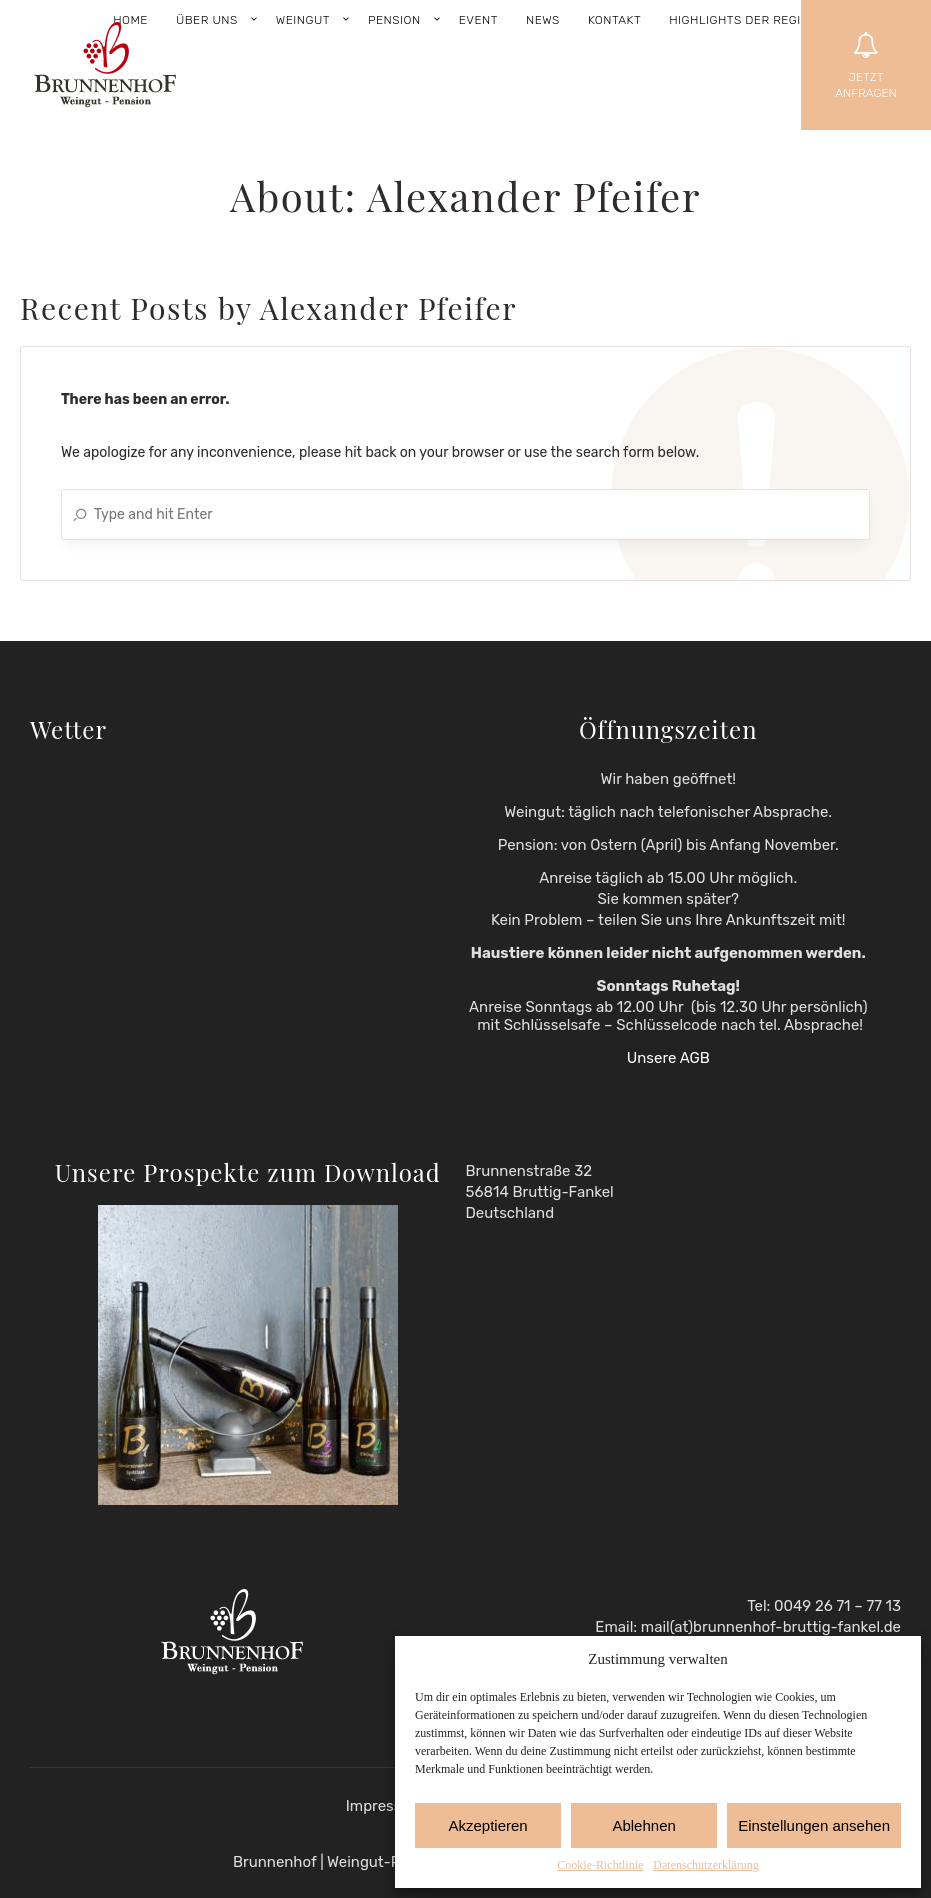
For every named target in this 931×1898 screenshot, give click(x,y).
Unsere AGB (668, 1058)
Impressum (385, 1806)
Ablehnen (643, 1825)
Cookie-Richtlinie (600, 1865)
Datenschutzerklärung (705, 1865)
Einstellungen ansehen (814, 1825)
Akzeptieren (487, 1825)
